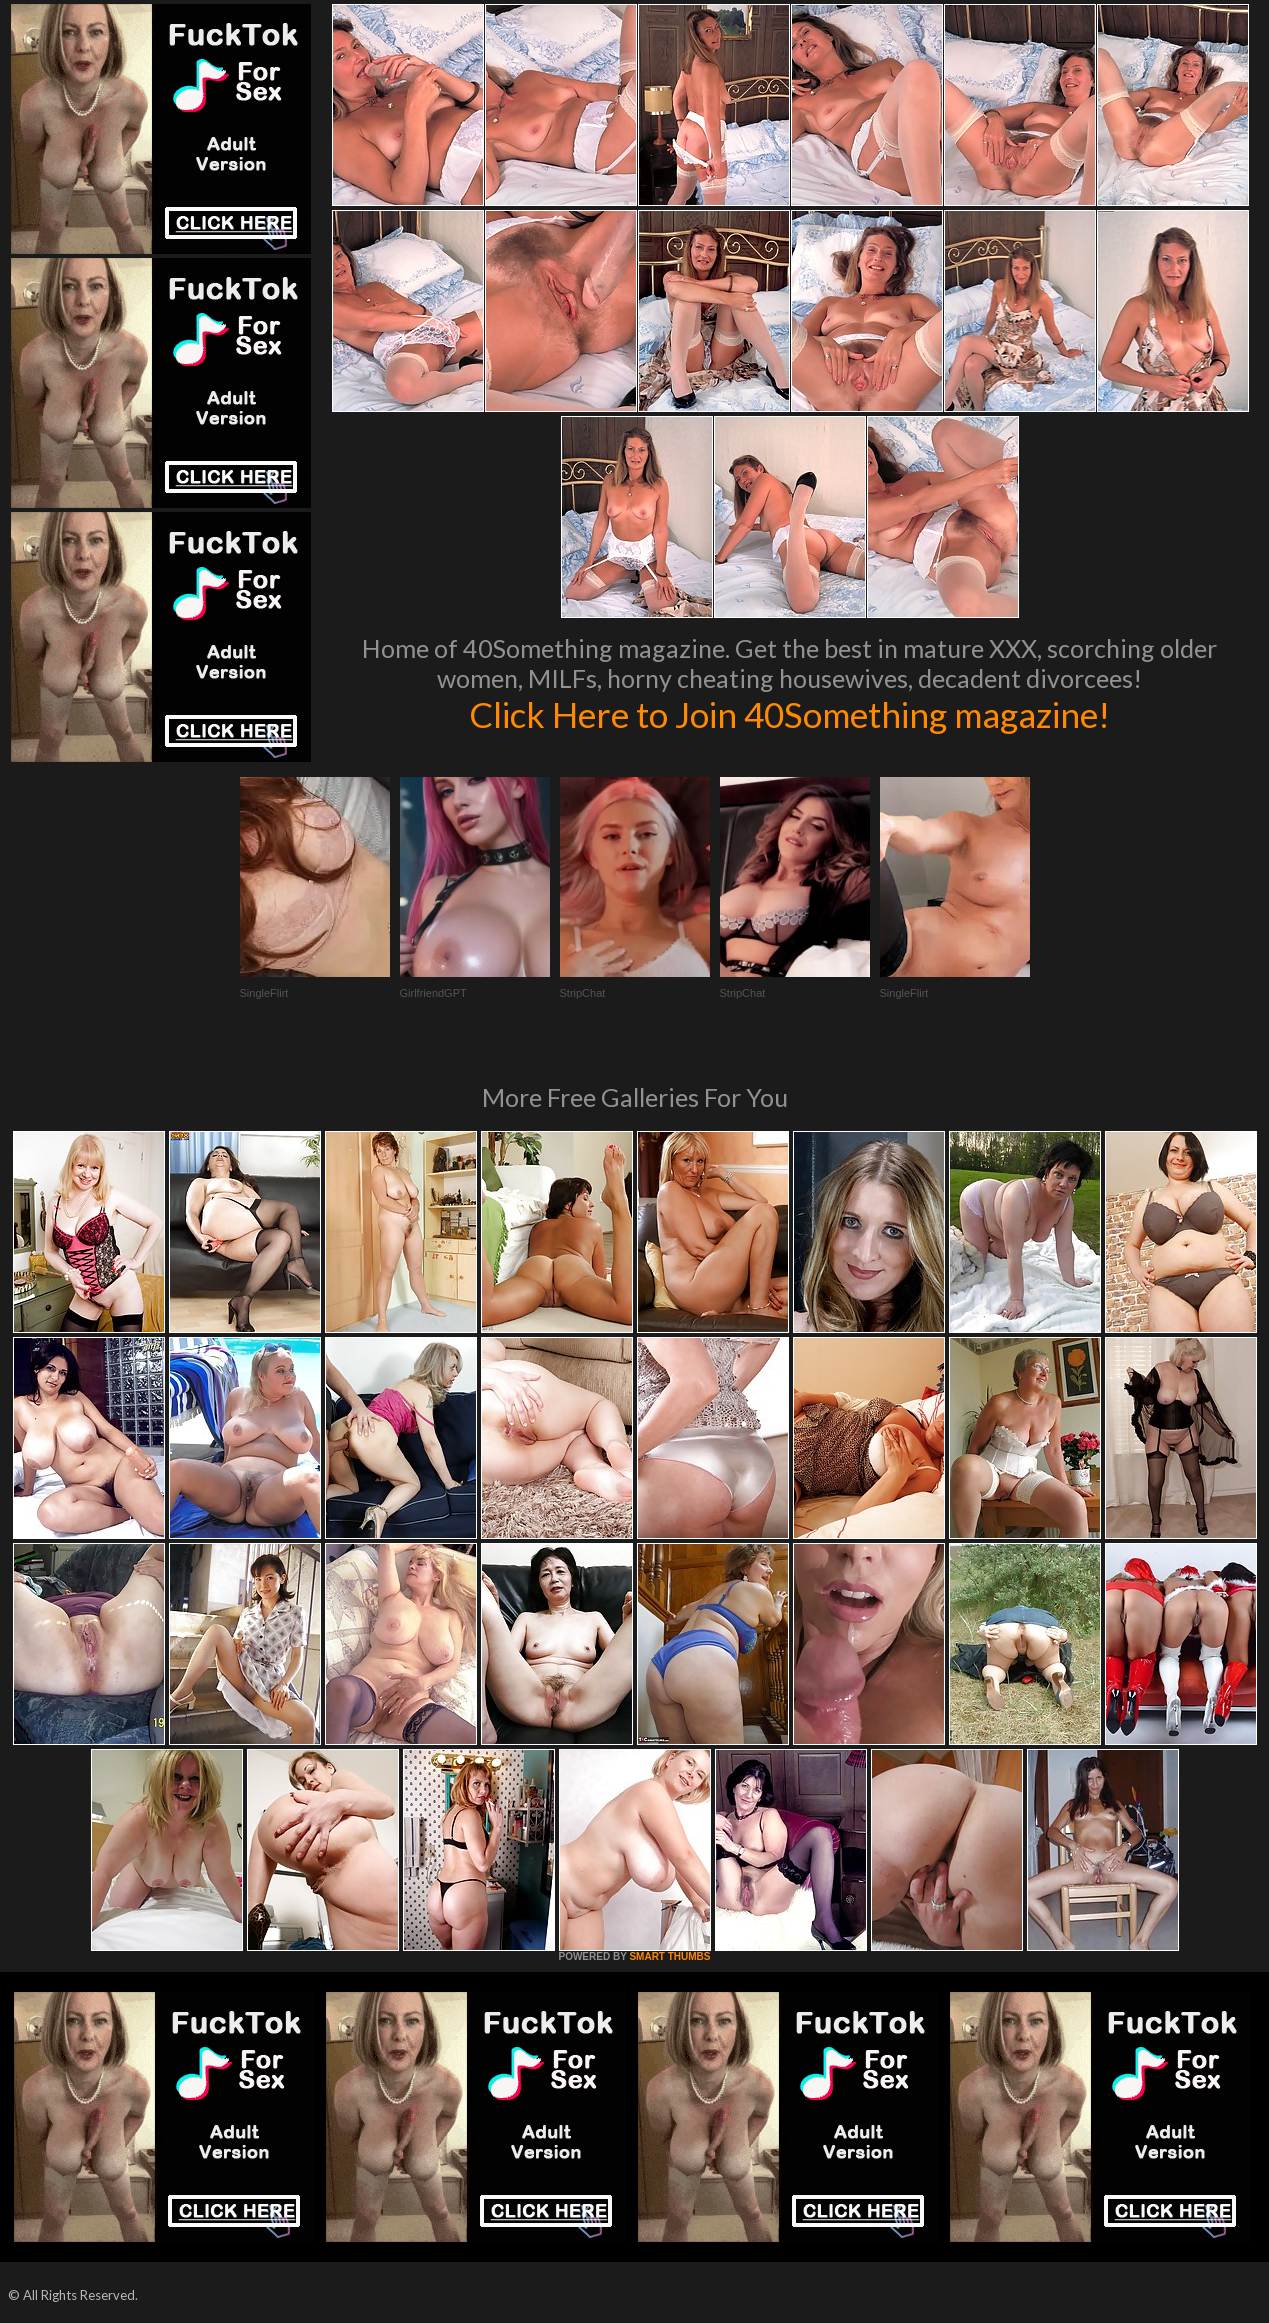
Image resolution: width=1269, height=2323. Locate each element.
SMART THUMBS (669, 1956)
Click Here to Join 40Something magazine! (789, 714)
